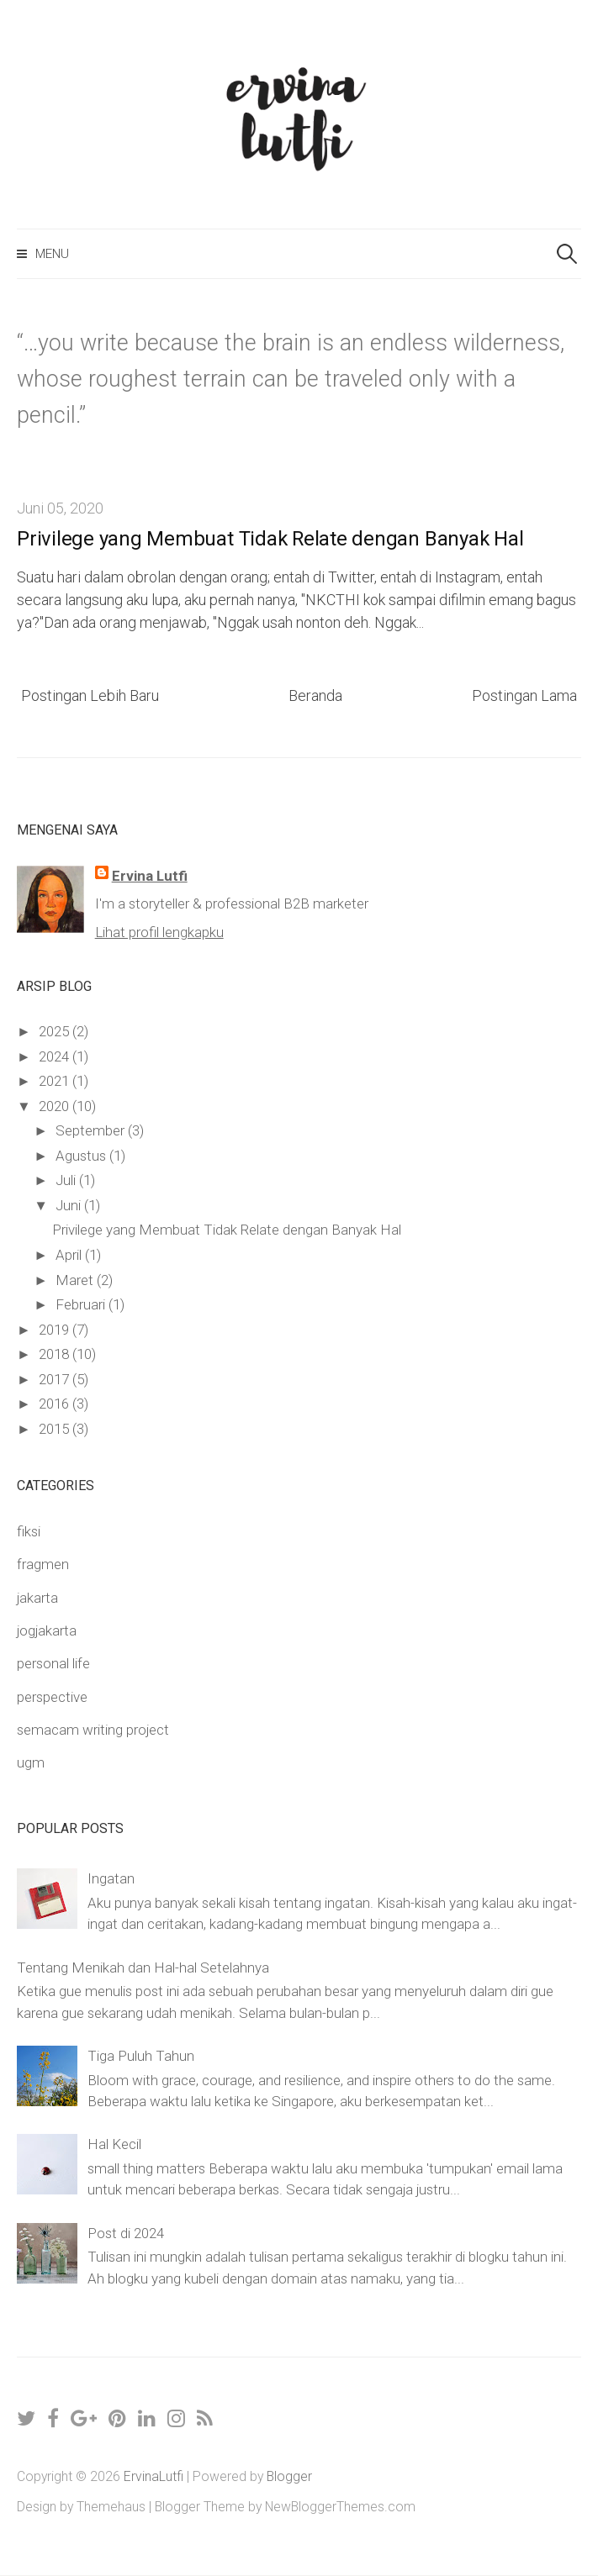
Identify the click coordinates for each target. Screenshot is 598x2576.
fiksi (28, 1531)
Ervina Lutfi (150, 875)
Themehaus (111, 2507)
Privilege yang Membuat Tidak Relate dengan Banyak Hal (270, 538)
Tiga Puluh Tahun (140, 2055)
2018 (55, 1354)
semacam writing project (93, 1729)
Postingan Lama (524, 695)
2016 (55, 1403)
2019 (55, 1329)
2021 (55, 1080)
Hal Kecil (114, 2144)
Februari (82, 1304)
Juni (70, 1205)
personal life (53, 1663)
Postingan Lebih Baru (90, 695)
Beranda (315, 695)
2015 (55, 1428)
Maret (76, 1280)
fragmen (43, 1564)
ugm (31, 1762)
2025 (55, 1031)
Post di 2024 (125, 2233)
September (92, 1130)
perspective (52, 1696)
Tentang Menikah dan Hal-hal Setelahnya (143, 1967)
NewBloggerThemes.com (340, 2507)
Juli (67, 1180)
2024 (55, 1056)
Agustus (82, 1155)
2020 (55, 1106)
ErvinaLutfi (153, 2476)
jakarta (37, 1597)
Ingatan (111, 1878)
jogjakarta (47, 1630)
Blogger (289, 2476)
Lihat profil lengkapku (159, 932)
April (70, 1254)
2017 (55, 1379)
